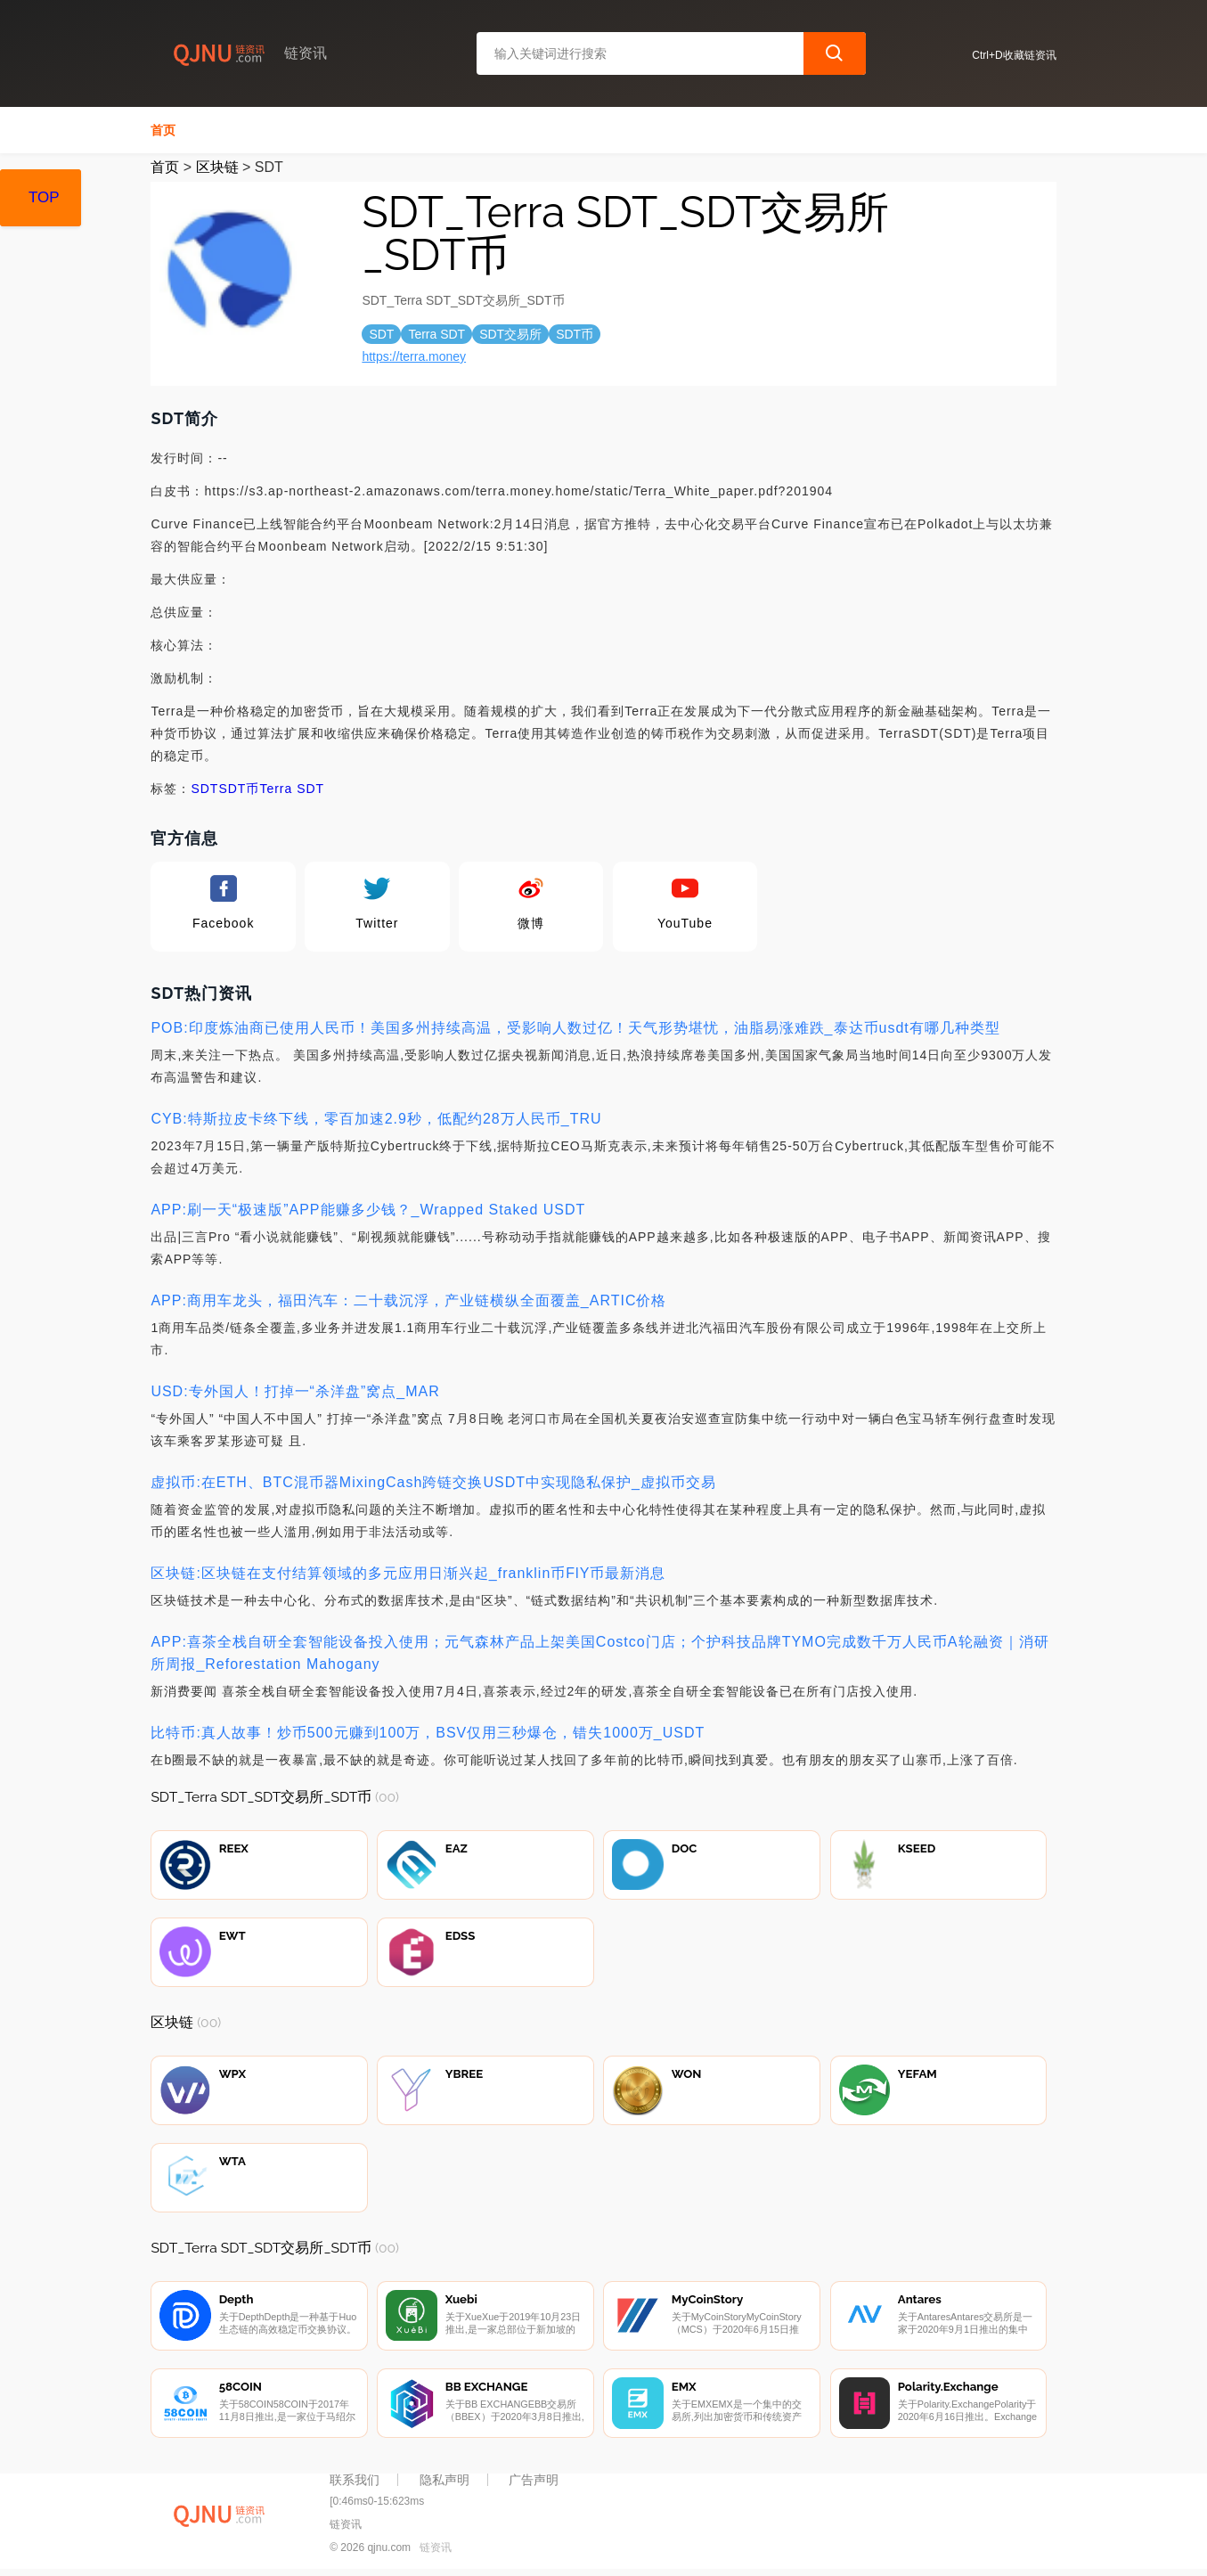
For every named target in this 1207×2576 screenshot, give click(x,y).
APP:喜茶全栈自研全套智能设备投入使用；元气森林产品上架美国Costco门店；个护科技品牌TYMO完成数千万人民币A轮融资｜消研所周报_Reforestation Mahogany (599, 1653)
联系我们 (354, 2480)
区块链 (217, 167)
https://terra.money (414, 356)
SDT (204, 788)
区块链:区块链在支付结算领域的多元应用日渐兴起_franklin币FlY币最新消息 (408, 1573)
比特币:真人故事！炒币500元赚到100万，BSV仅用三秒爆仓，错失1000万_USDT (428, 1732)
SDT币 (238, 788)
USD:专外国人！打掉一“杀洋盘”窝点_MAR (295, 1391)
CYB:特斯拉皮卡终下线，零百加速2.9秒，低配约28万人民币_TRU (376, 1118)
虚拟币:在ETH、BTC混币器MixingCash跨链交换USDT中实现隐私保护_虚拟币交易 (433, 1482)
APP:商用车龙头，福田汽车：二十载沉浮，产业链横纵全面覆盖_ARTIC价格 (408, 1300)
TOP (44, 197)
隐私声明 (444, 2480)
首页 (163, 130)
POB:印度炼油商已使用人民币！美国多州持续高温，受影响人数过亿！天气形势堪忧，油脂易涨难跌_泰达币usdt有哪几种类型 (575, 1027)
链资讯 (436, 2547)
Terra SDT (291, 788)
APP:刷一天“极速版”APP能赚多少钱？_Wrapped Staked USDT (368, 1209)
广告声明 (534, 2480)
